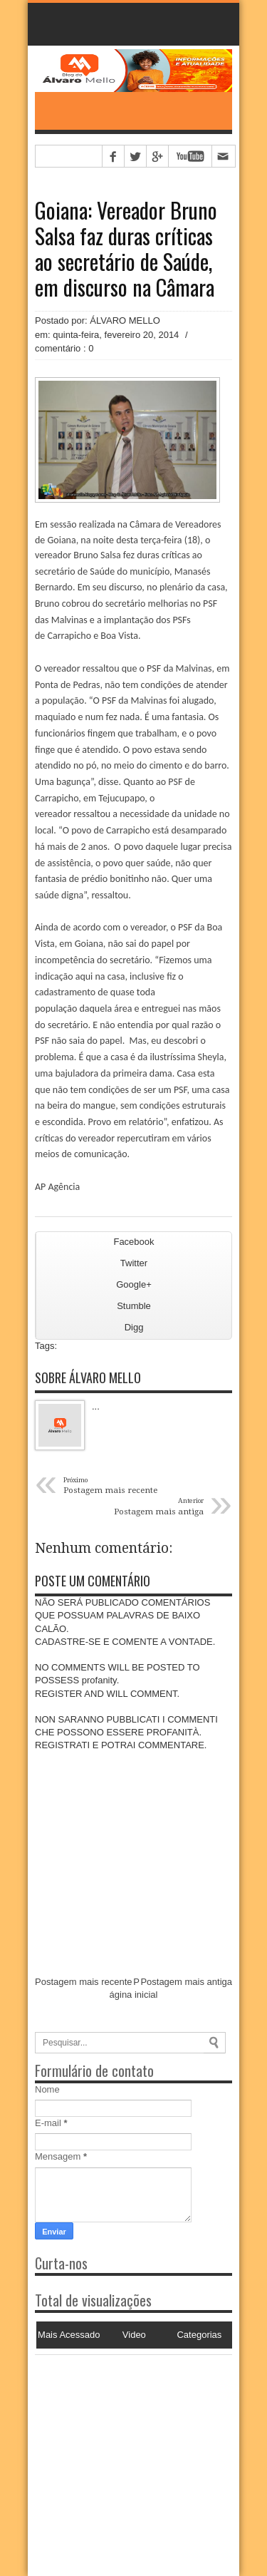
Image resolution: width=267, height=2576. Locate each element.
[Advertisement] (124, 2444)
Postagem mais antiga (186, 1981)
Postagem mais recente (83, 1981)
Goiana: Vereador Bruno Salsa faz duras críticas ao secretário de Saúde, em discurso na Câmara (126, 248)
